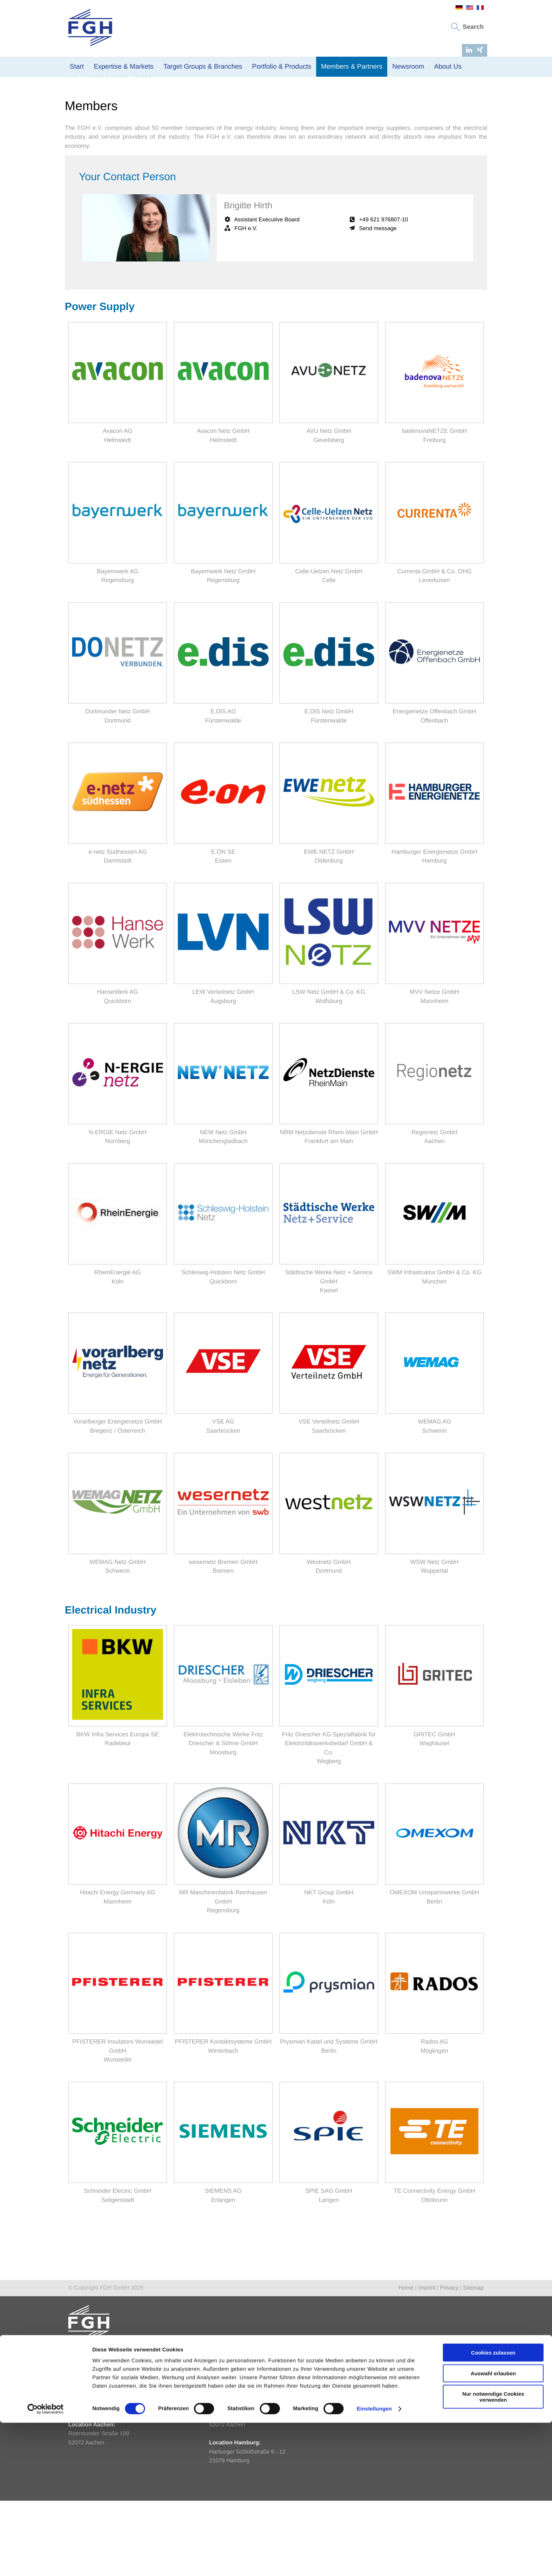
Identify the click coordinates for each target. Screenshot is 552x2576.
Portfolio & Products (281, 66)
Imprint (426, 2363)
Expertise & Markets (123, 66)
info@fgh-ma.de (229, 2464)
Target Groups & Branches (202, 66)
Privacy (449, 2363)
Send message (378, 304)
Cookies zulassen (493, 2506)
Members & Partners (351, 66)
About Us (448, 66)
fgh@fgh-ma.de (87, 2482)
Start (77, 66)
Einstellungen (374, 2562)
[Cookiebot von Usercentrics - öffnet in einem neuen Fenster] (45, 2562)
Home (71, 150)
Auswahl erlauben (493, 2527)
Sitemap (473, 2363)
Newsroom (408, 66)
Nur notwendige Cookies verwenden (493, 2550)
